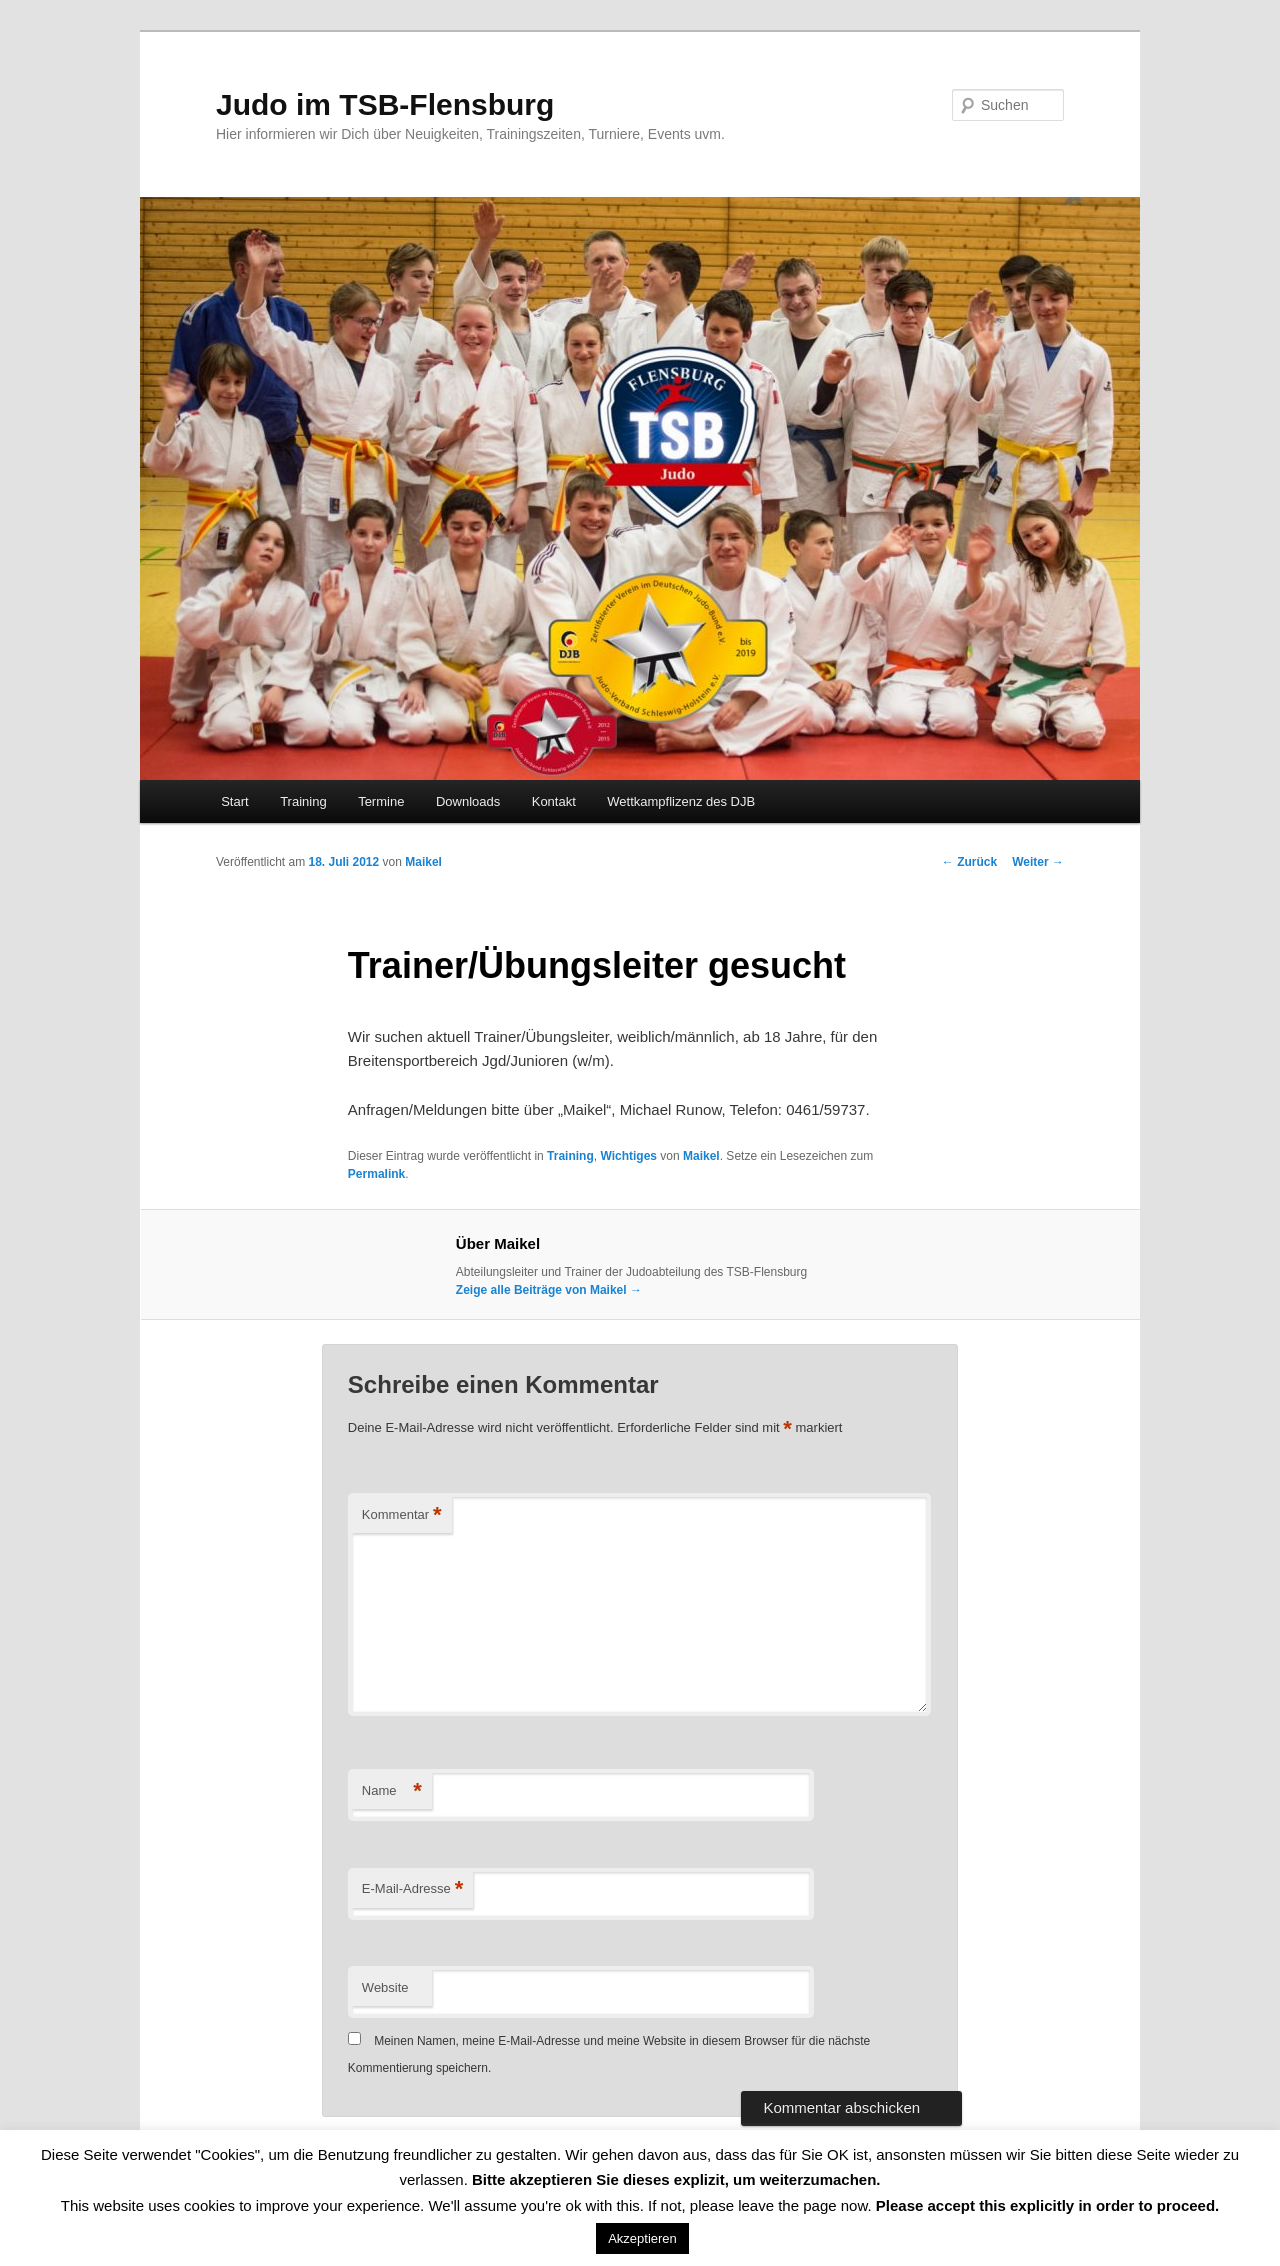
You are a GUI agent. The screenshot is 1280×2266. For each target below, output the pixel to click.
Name (392, 1791)
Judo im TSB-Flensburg (385, 104)
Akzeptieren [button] (642, 2238)
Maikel (423, 862)
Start (234, 801)
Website (385, 1987)
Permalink (376, 1174)
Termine (381, 801)
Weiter (1038, 862)
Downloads (468, 801)
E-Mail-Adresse (412, 1889)
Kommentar (402, 1515)
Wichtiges (628, 1156)
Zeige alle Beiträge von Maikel (549, 1290)
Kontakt (554, 801)
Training (303, 801)
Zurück (969, 862)
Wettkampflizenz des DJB (681, 801)
